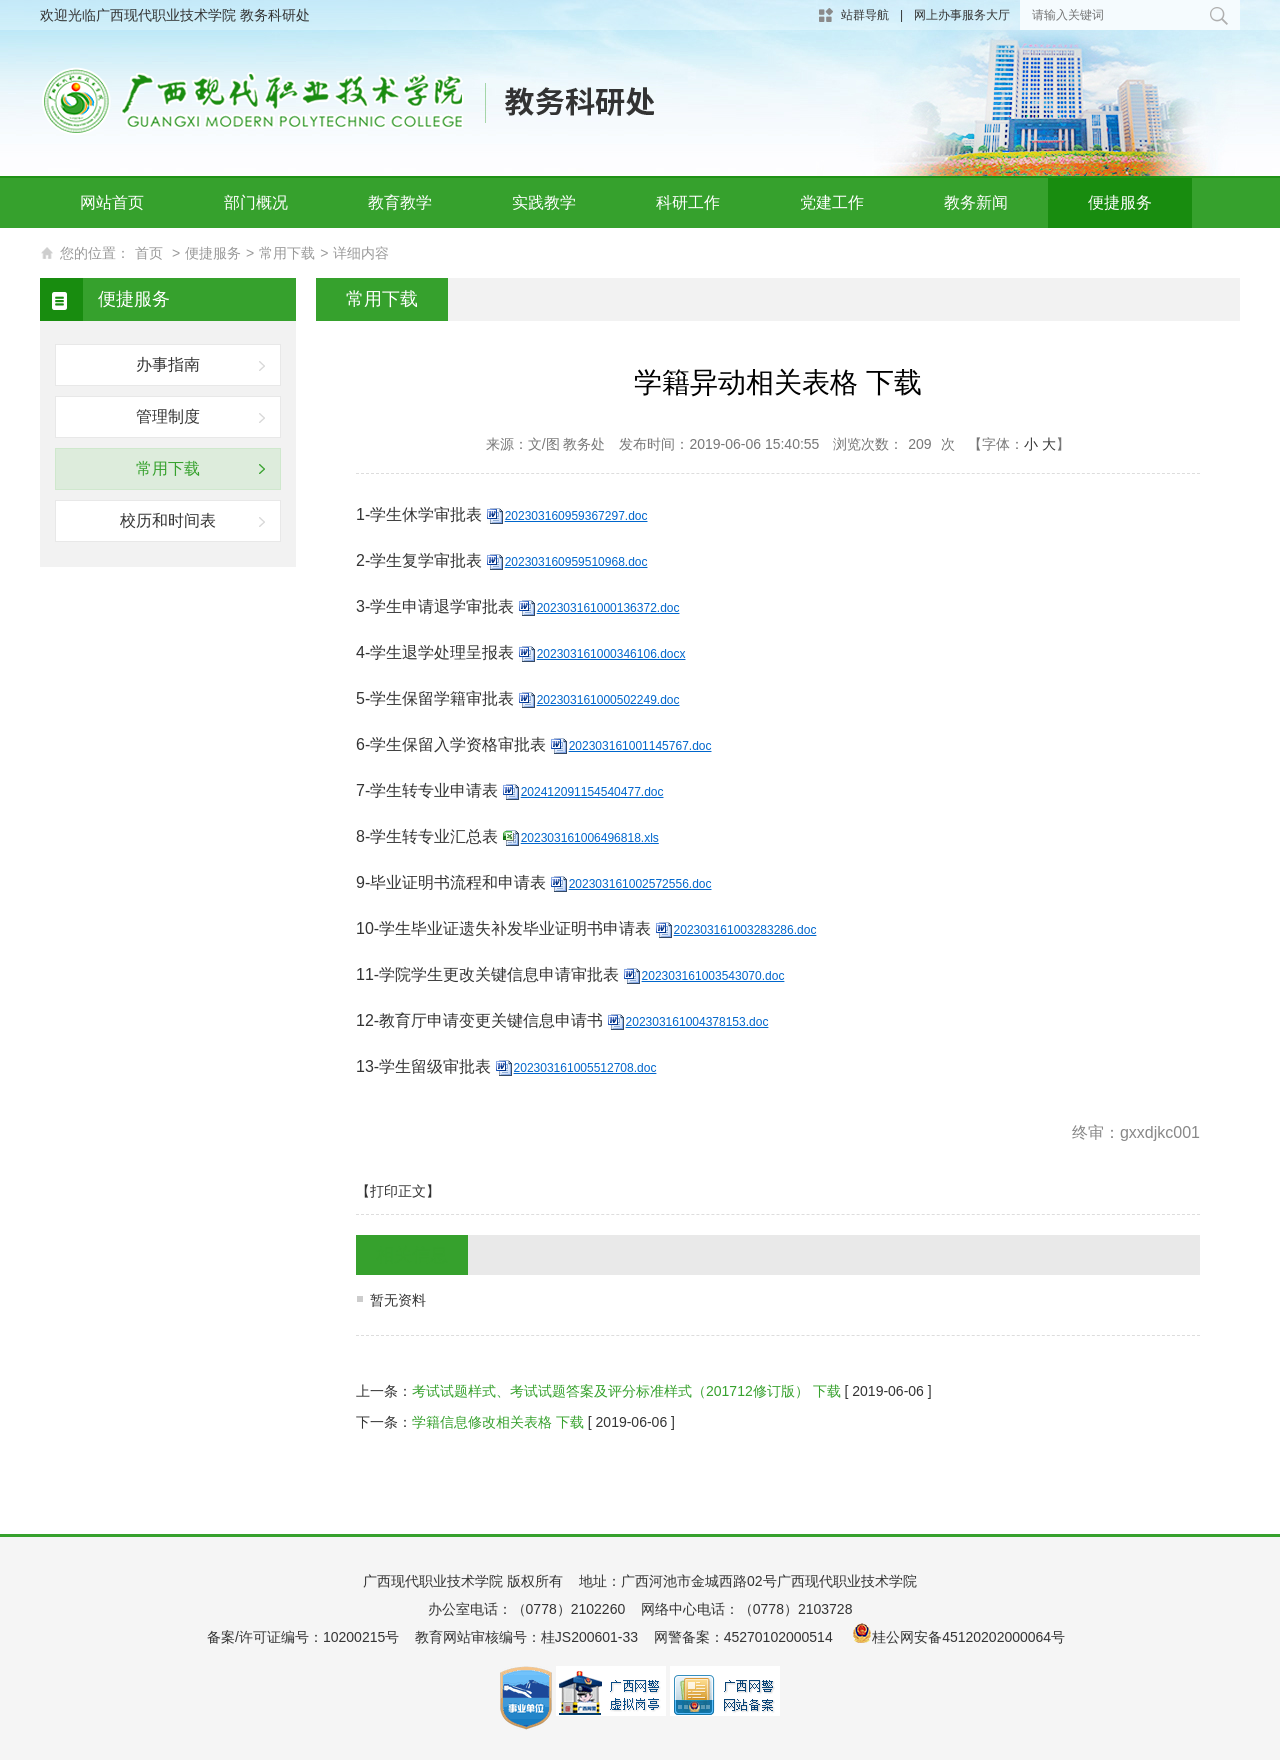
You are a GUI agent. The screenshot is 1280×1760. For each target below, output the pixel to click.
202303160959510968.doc (576, 562)
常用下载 (287, 253)
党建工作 (832, 202)
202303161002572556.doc (640, 884)
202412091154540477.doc (592, 792)
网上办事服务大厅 (962, 15)
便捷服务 (1120, 202)
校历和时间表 (168, 520)
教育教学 (400, 202)
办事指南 (168, 364)
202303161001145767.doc (640, 746)
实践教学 (544, 202)
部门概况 (256, 202)
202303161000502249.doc (608, 700)
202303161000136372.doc (608, 608)
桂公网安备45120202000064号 (972, 1637)
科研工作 (688, 202)
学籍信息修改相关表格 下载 (498, 1422)
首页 (149, 253)
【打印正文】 (398, 1191)
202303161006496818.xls (590, 838)
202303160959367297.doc (576, 516)
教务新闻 (976, 202)
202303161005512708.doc (585, 1068)
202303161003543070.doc (713, 976)
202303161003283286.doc (745, 930)
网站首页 (112, 202)
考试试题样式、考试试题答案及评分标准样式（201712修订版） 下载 (626, 1391)
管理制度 (168, 416)
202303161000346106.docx (611, 654)
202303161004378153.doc (697, 1022)
